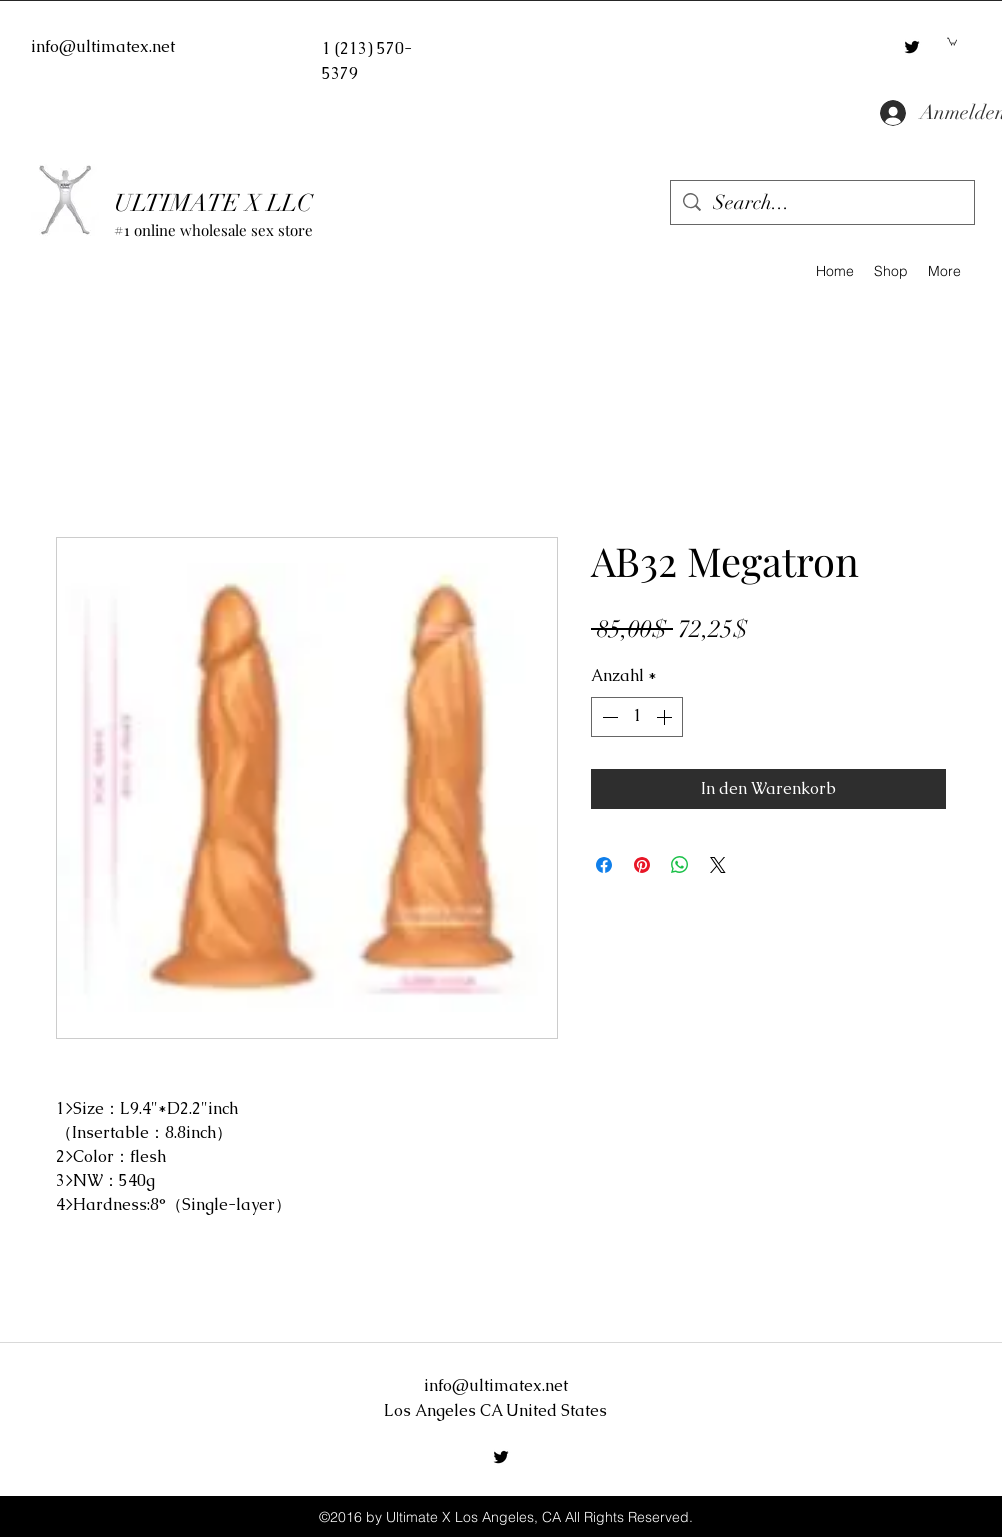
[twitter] (912, 47)
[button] (952, 41)
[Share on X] (718, 865)
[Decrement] (608, 717)
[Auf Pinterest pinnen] (642, 865)
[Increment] (666, 717)
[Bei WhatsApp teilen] (680, 865)
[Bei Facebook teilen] (604, 865)
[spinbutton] (637, 717)
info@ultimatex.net (103, 46)
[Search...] (822, 202)
